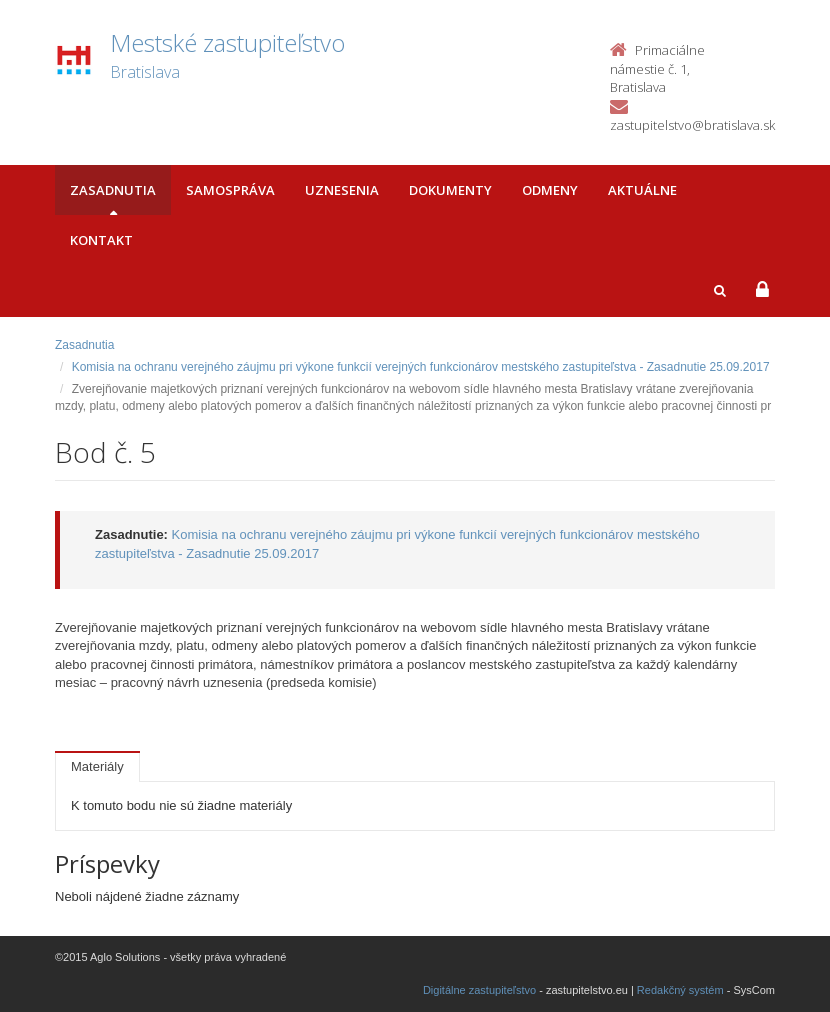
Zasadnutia (113, 190)
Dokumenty (450, 190)
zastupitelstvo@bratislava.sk (692, 125)
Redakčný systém (680, 990)
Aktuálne (642, 190)
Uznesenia (342, 190)
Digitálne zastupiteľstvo (479, 990)
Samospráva (230, 190)
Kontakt (101, 240)
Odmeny (550, 190)
